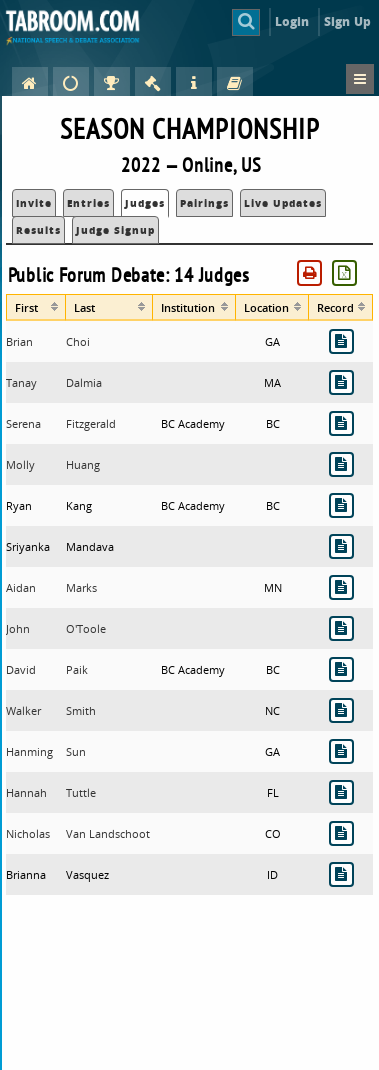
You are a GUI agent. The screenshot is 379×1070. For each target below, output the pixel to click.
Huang (83, 464)
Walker (23, 710)
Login (292, 21)
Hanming (29, 751)
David (21, 669)
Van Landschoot (108, 833)
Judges (145, 203)
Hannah (26, 792)
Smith (81, 710)
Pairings (204, 203)
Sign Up (347, 21)
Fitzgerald (91, 423)
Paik (77, 669)
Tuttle (81, 792)
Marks (81, 587)
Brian (19, 341)
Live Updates (283, 203)
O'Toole (86, 628)
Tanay (21, 382)
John (18, 628)
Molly (20, 464)
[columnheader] (36, 307)
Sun (76, 751)
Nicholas (28, 833)
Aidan (21, 587)
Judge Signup (115, 230)
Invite (34, 203)
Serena (23, 423)
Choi (78, 341)
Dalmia (84, 382)
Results (38, 230)
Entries (88, 203)
